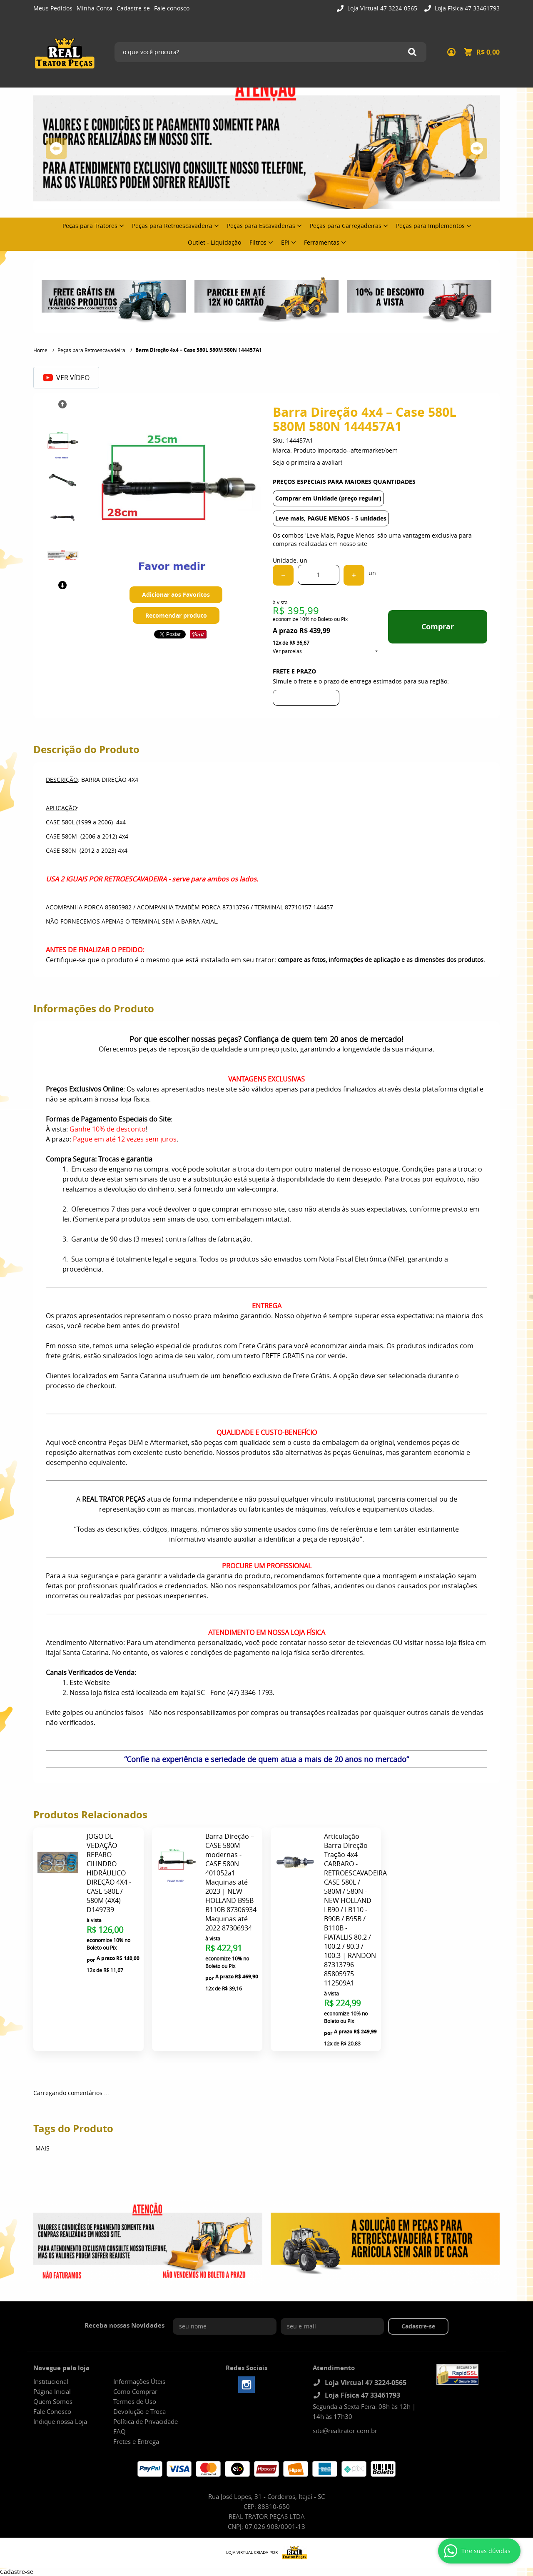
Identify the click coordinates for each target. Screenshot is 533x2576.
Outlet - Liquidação (214, 242)
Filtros (257, 242)
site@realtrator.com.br (345, 2430)
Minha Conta (94, 8)
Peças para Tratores (89, 226)
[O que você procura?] (412, 52)
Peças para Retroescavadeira (172, 226)
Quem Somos (52, 2401)
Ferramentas (321, 242)
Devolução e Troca (139, 2411)
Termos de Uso (134, 2401)
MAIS (42, 2148)
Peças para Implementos (430, 226)
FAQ (119, 2431)
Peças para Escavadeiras (261, 226)
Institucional (50, 2381)
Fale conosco (171, 8)
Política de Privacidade (145, 2421)
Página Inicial (52, 2391)
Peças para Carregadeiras (345, 226)
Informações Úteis (139, 2381)
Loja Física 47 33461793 (466, 8)
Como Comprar (135, 2391)
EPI (285, 242)
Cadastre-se (133, 8)
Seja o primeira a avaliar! (307, 462)
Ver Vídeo (66, 378)
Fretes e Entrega (136, 2441)
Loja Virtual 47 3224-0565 (381, 8)
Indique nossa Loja (60, 2421)
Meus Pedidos (52, 8)
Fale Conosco (52, 2411)
